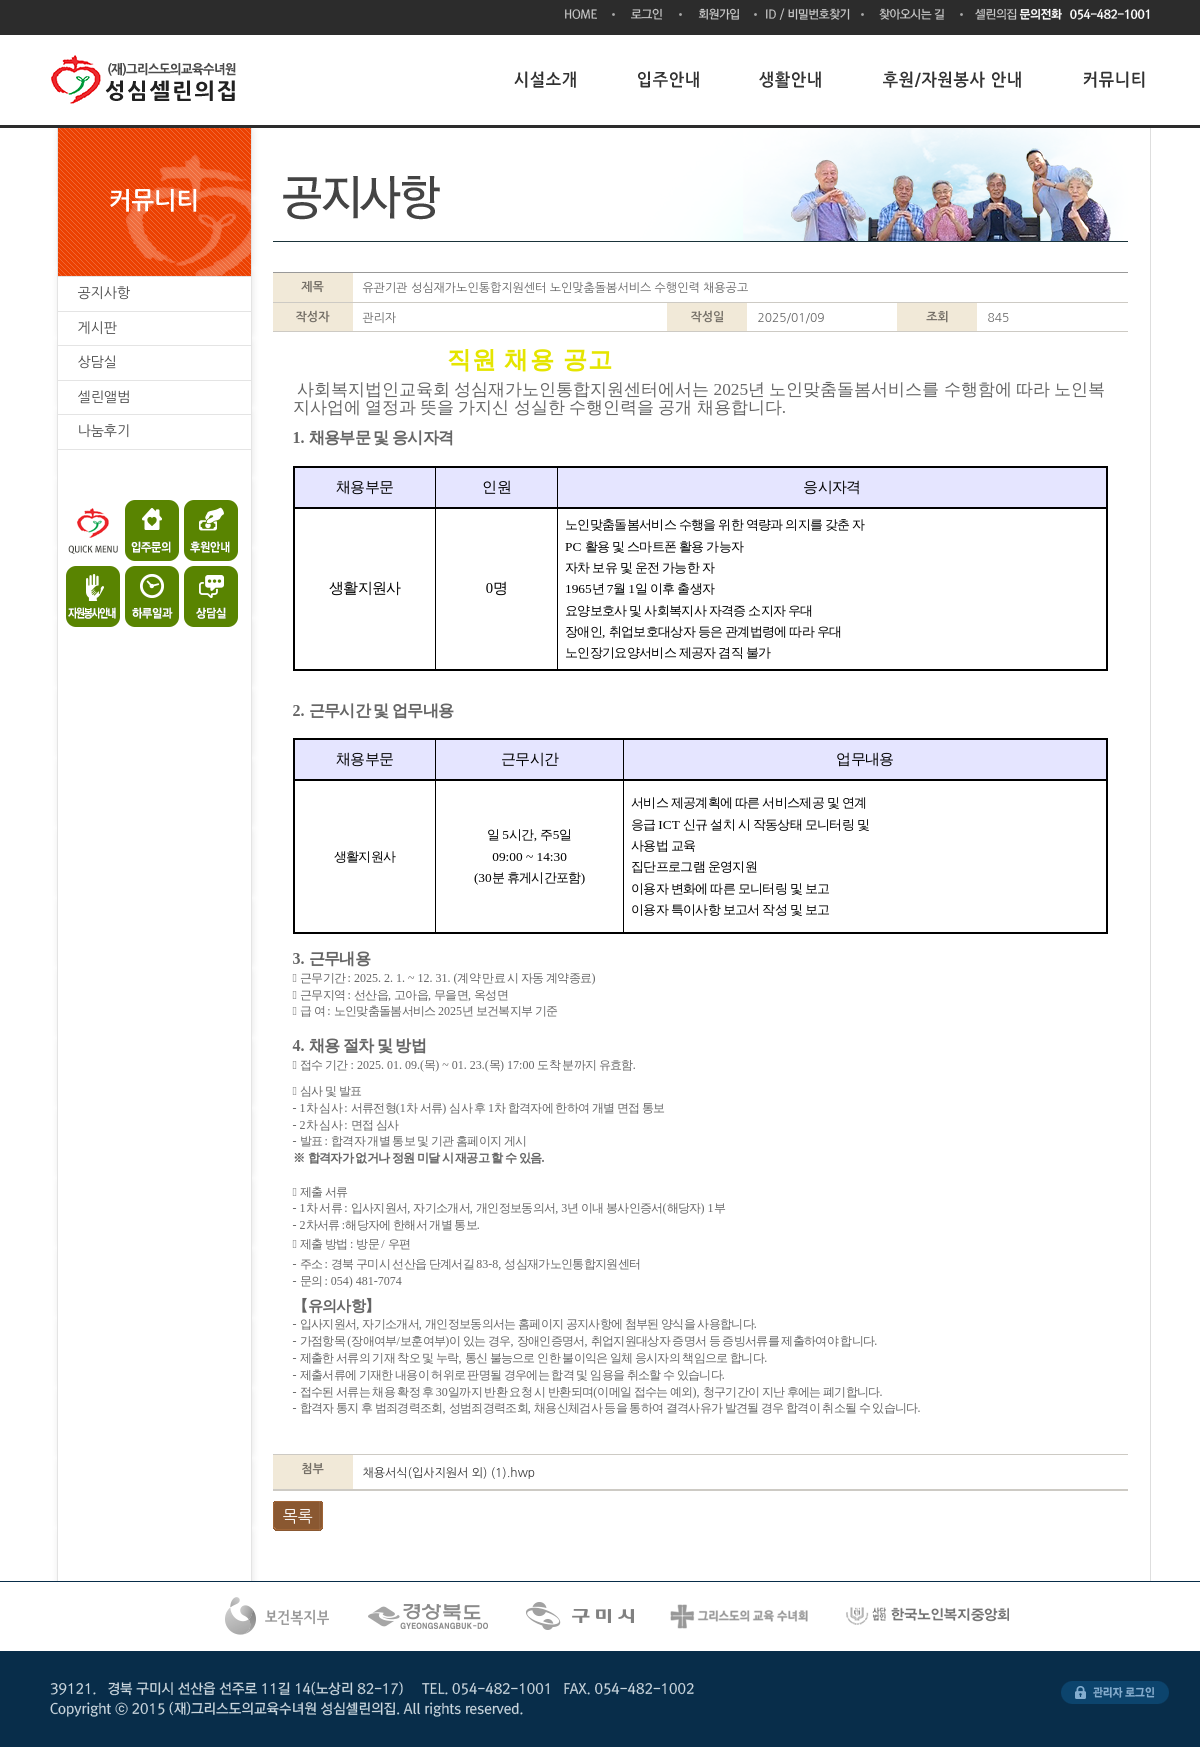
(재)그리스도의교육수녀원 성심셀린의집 (147, 80)
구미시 (581, 1616)
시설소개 (546, 79)
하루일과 (148, 591)
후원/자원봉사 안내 (954, 79)
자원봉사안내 (94, 591)
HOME (590, 15)
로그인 (648, 15)
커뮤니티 (1115, 79)
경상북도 (430, 1616)
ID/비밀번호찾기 (810, 15)
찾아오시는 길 (913, 15)
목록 (298, 1516)
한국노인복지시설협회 (930, 1616)
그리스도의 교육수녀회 (741, 1616)
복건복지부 (277, 1616)
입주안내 (669, 79)
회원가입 (719, 15)
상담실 (202, 591)
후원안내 (202, 530)
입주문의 (148, 530)
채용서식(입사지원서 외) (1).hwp (449, 1473)
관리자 (1115, 1692)
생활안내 (792, 79)
